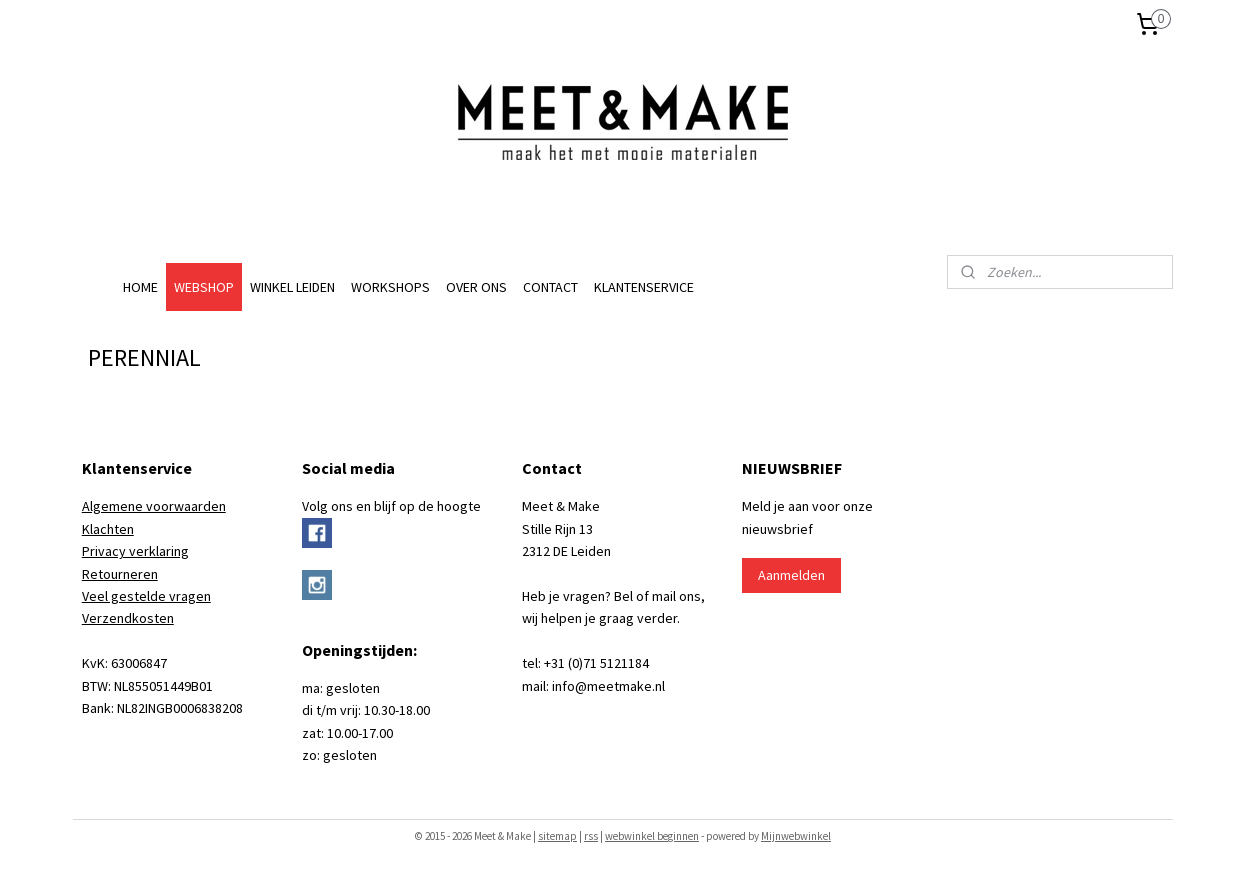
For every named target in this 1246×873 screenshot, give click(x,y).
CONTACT (550, 287)
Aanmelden (791, 575)
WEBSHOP (204, 287)
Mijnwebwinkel (796, 836)
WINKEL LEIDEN (292, 287)
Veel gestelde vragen (146, 596)
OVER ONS (476, 287)
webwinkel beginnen (652, 836)
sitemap (557, 836)
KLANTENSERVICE (644, 287)
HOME (140, 287)
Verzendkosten (128, 618)
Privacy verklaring (135, 551)
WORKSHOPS (390, 287)
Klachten (108, 529)
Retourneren (120, 574)
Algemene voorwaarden (154, 506)
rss (591, 836)
